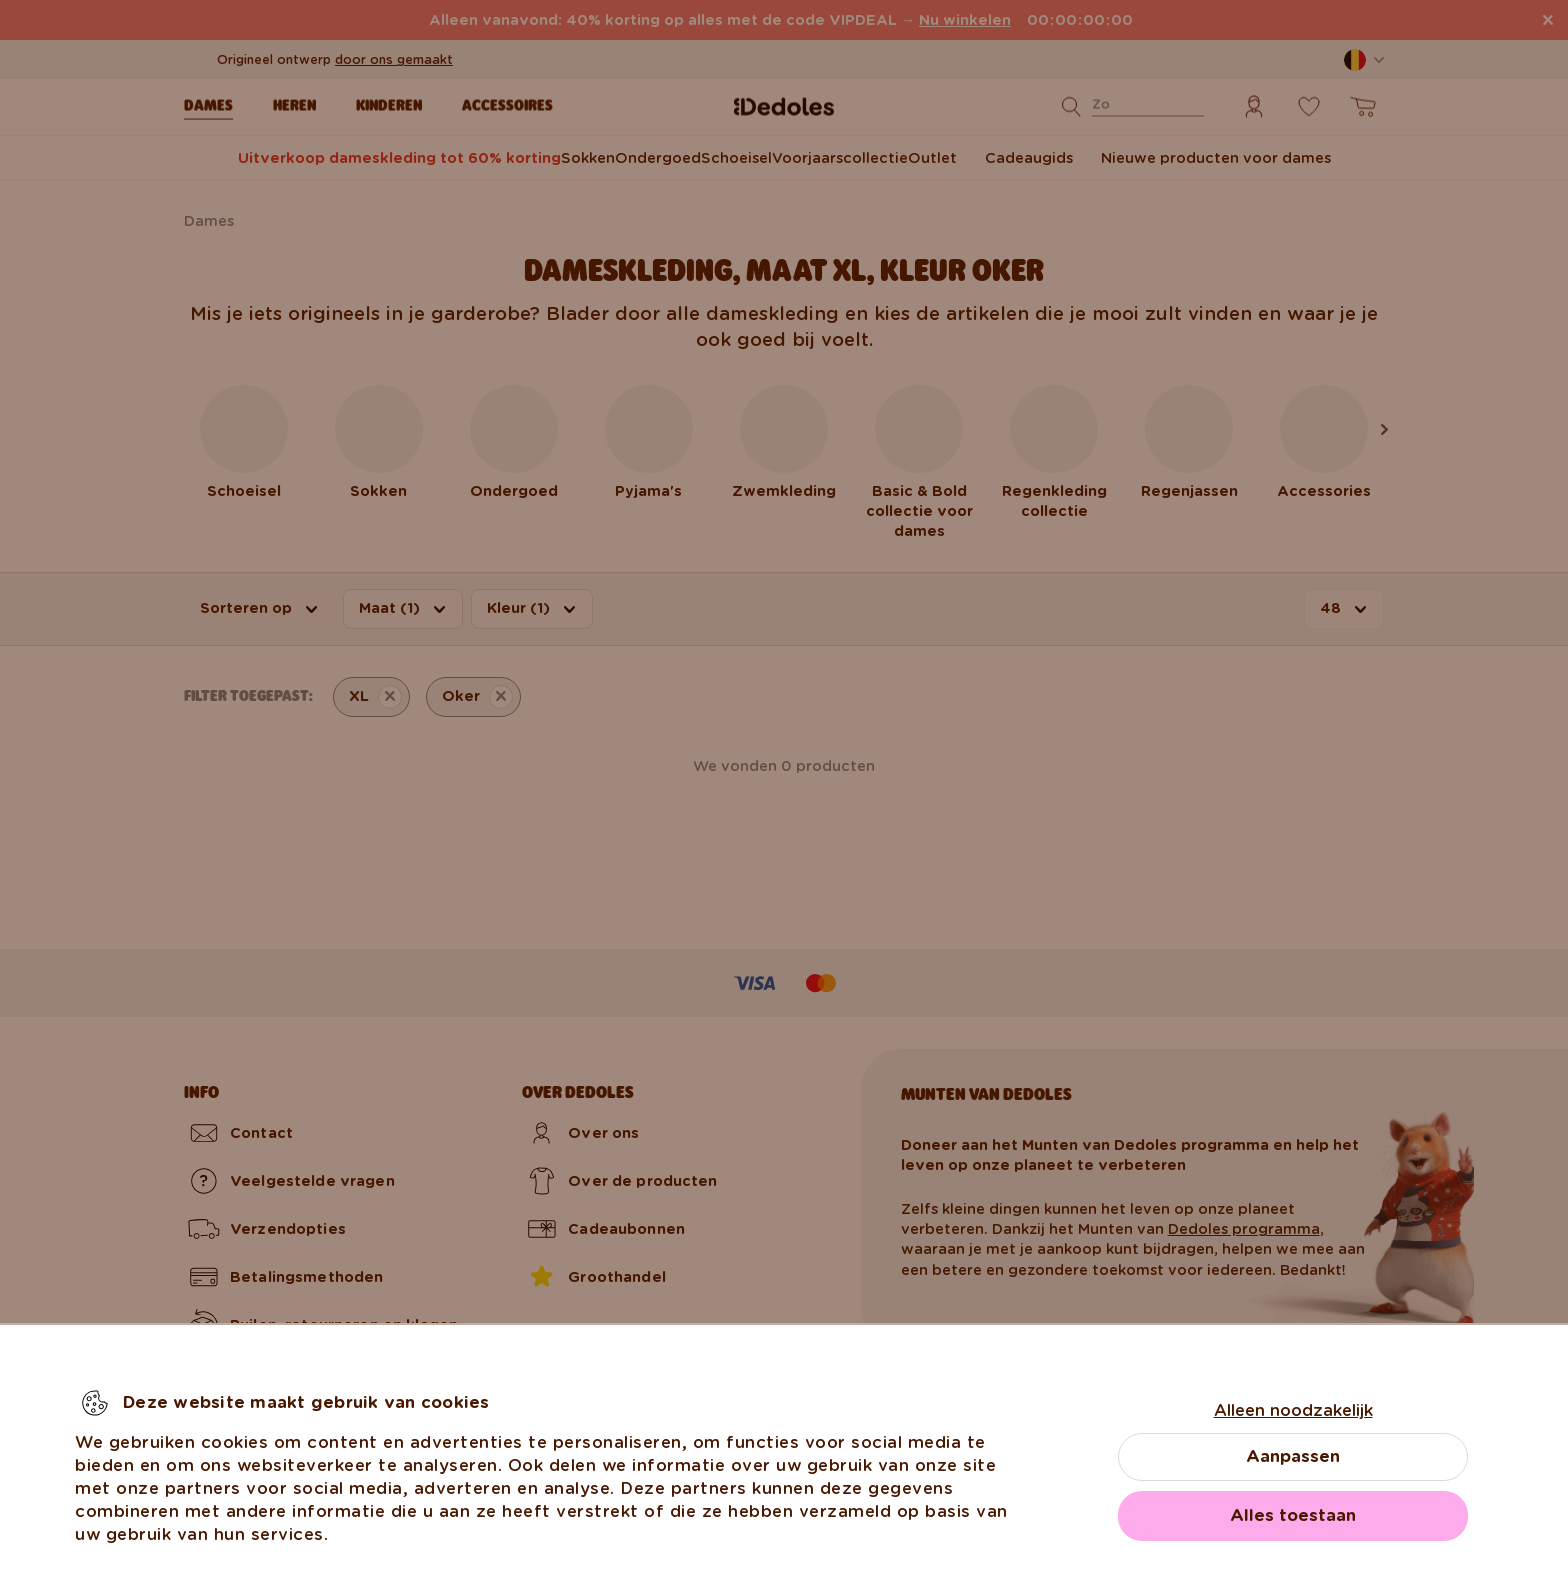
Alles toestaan (1293, 1515)
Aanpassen (1293, 1456)
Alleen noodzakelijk (1293, 1410)
